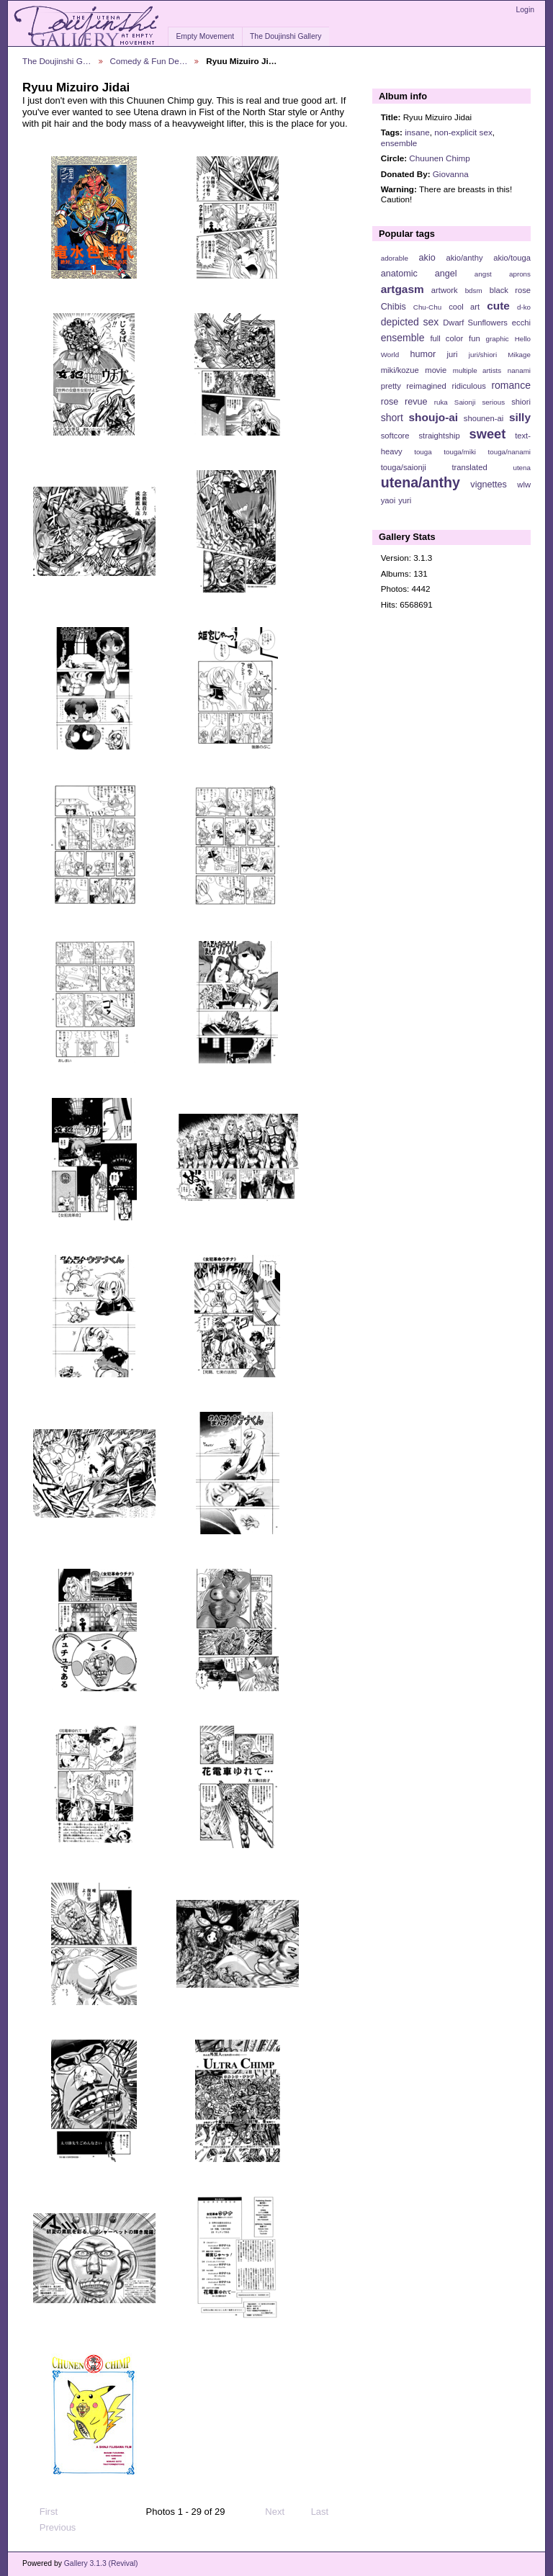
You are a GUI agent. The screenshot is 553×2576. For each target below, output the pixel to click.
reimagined (426, 386)
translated (469, 467)
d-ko (524, 307)
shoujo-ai (434, 417)
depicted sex (410, 322)
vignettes (488, 484)
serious (493, 402)
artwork (444, 290)
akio (427, 258)
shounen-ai (484, 418)
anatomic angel (419, 274)
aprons (520, 274)
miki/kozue (400, 370)
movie (435, 370)
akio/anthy (464, 257)
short (392, 417)
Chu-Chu (427, 307)
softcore (395, 435)
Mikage (519, 355)
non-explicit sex (463, 132)
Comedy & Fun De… (149, 61)
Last (326, 2512)
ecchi (521, 322)
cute (498, 306)
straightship (438, 435)
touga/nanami (509, 452)
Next (281, 2512)
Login (525, 10)
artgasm (402, 289)
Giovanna (451, 174)
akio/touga (512, 257)
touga (423, 452)
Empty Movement (205, 36)
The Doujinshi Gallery (285, 36)
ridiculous (468, 386)
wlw (524, 484)
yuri (404, 500)
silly (520, 417)
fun (474, 338)
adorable (394, 258)
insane (417, 132)
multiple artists (477, 370)
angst (483, 274)
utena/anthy (420, 482)
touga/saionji (403, 467)
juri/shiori (483, 355)
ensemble (399, 143)
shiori (521, 401)
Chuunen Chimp (439, 158)
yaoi (388, 500)
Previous (51, 2528)
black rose (510, 290)
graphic (497, 339)
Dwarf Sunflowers (475, 322)
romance (511, 385)
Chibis (393, 307)
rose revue (404, 402)
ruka (441, 402)
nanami (519, 370)
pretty (391, 386)
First (42, 2512)
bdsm (473, 290)
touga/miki (460, 452)
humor (423, 354)
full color (446, 338)
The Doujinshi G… (56, 61)
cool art (464, 306)
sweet (487, 433)
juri (452, 354)
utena (522, 468)
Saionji (464, 402)
